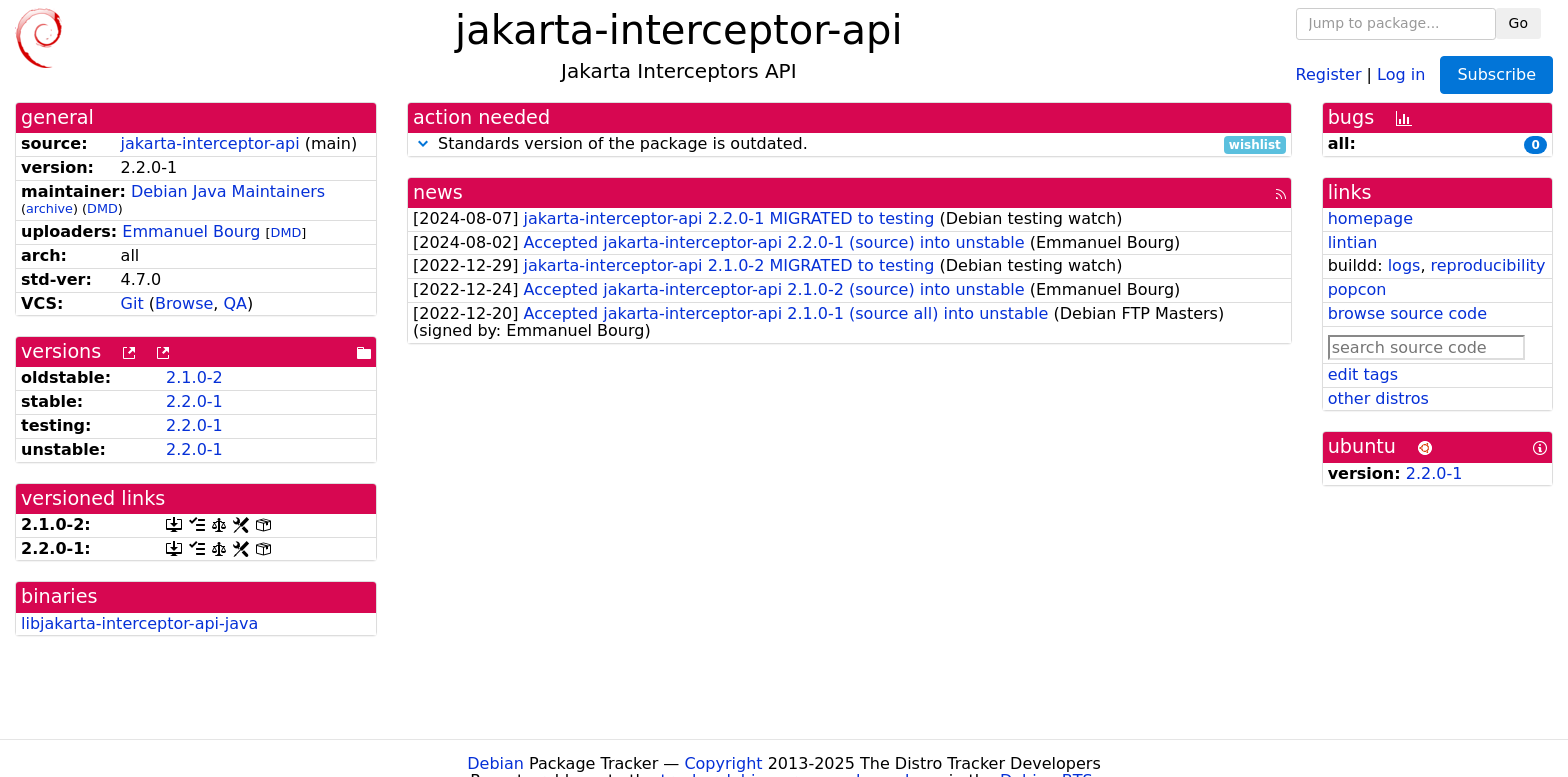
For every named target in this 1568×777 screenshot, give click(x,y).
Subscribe (1496, 74)
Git (132, 303)
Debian (495, 763)
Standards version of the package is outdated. (849, 144)
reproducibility (1488, 265)
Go (1518, 23)
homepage (1370, 218)
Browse (184, 303)
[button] (423, 143)
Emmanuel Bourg (191, 231)
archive (49, 208)
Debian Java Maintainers (228, 191)
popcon (1357, 289)
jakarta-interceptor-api (210, 143)
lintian (1353, 242)
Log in (1401, 73)
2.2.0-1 (194, 401)
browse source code (1407, 313)
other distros (1378, 398)
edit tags (1363, 374)
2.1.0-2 (194, 377)
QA (235, 303)
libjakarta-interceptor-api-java (139, 623)
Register (1329, 73)
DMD (102, 208)
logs (1404, 265)
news (438, 192)
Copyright (723, 763)
